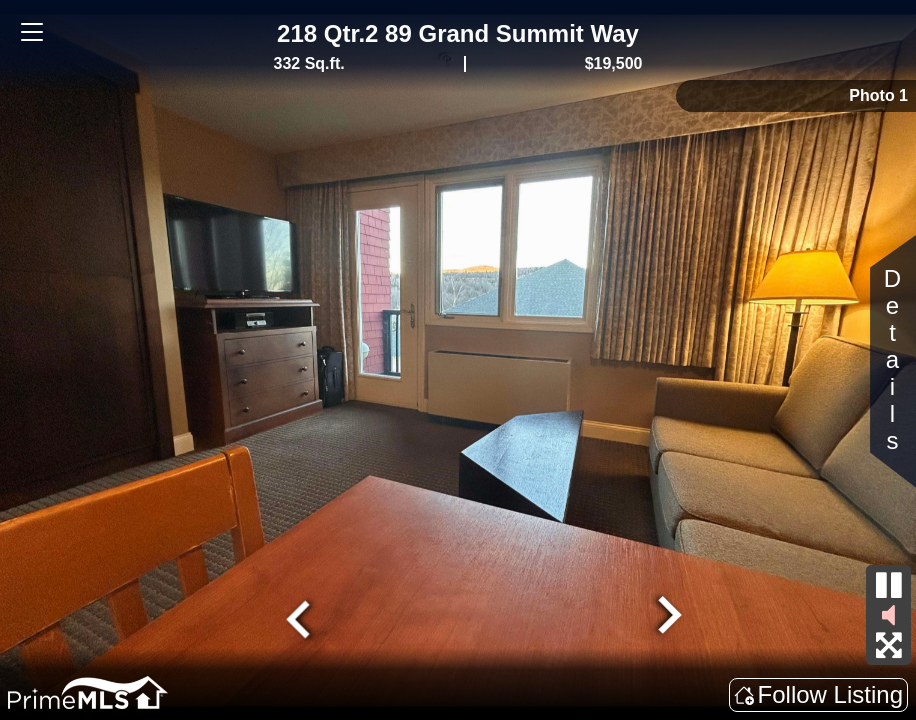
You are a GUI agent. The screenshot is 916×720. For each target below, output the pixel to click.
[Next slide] (667, 617)
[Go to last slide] (301, 617)
